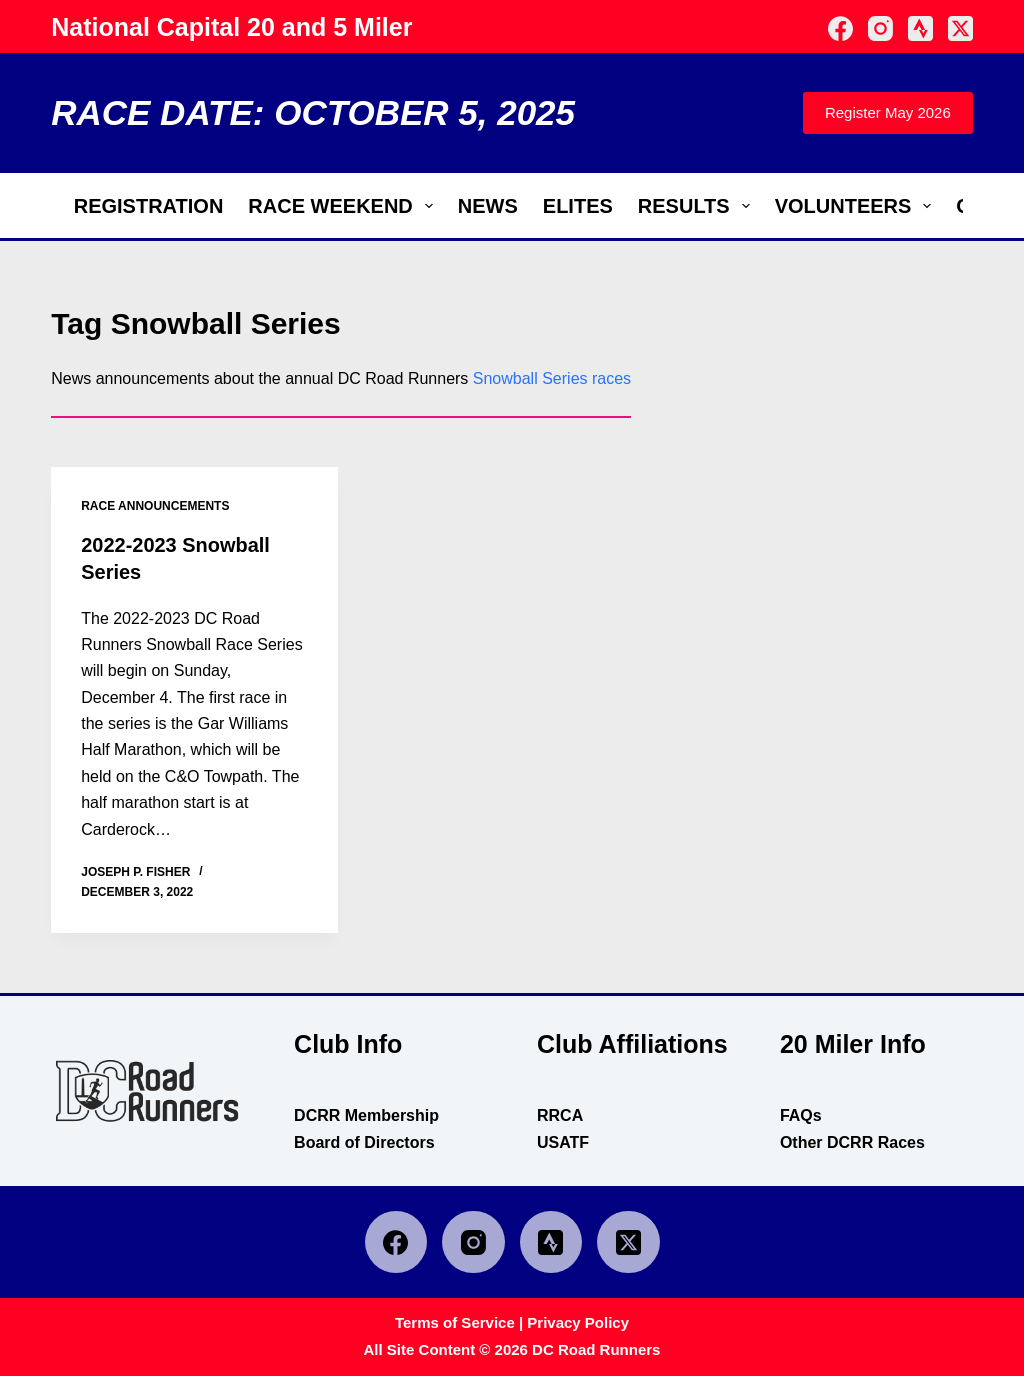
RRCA (560, 1113)
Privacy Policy (578, 1321)
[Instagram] (880, 28)
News (488, 206)
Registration (149, 206)
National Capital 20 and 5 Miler (231, 27)
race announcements (155, 506)
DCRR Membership (366, 1113)
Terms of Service (455, 1321)
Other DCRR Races (852, 1140)
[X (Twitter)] (960, 28)
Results (698, 206)
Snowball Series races (552, 378)
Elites (578, 206)
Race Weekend (344, 206)
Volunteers (857, 206)
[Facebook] (840, 28)
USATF (563, 1140)
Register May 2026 (888, 112)
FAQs (801, 1113)
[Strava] (920, 28)
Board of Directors (364, 1140)
